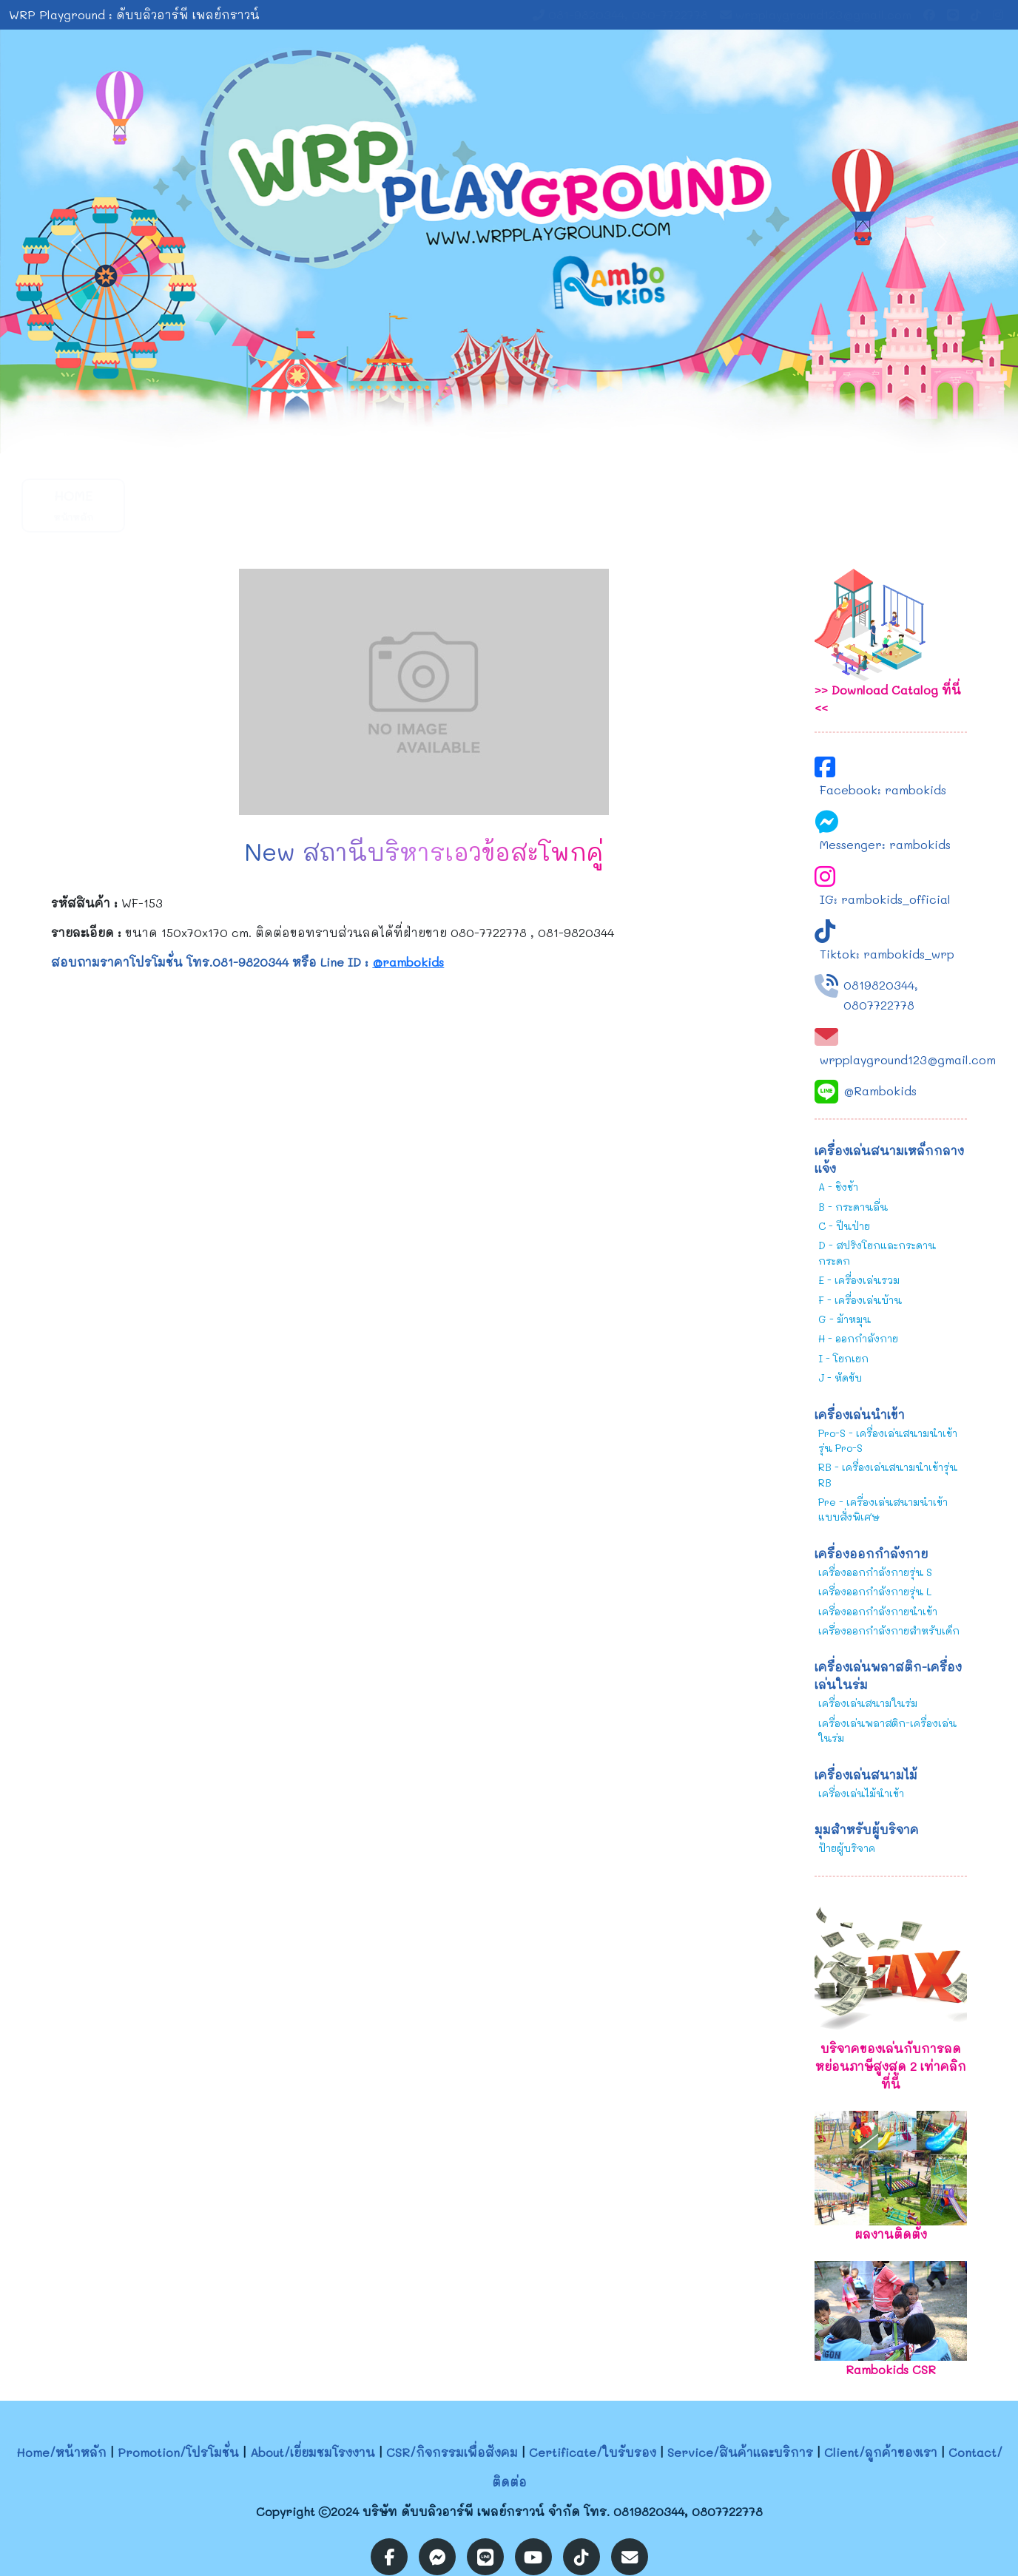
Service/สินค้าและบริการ (740, 2452)
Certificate (518, 504)
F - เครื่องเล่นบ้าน (860, 1300)
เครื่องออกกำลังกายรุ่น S (875, 1572)
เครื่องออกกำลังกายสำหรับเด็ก (889, 1630)
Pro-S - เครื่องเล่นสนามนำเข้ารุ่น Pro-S (887, 1440)
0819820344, (880, 985)
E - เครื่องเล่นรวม (859, 1280)
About (295, 504)
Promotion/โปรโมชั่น (178, 2452)
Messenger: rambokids (885, 844)
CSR (406, 504)
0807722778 (878, 1005)
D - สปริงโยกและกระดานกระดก (877, 1252)
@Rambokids (880, 1090)
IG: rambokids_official (885, 899)
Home (73, 504)
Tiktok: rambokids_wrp (887, 953)
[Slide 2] (522, 433)
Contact (850, 504)
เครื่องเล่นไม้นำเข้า (861, 1793)
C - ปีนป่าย (844, 1226)
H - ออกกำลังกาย (858, 1338)
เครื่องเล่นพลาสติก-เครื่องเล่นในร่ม (887, 1730)
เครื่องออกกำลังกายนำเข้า (877, 1611)
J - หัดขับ (840, 1377)
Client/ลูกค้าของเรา (880, 2452)
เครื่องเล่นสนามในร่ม (867, 1703)
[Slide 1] (496, 433)
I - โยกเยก (843, 1358)
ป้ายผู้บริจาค (846, 1848)
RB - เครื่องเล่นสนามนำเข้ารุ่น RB (887, 1474)
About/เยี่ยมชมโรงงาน (312, 2452)
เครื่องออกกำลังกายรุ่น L (874, 1591)
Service (628, 504)
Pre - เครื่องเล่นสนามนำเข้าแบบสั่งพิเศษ (883, 1509)
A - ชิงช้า (838, 1186)
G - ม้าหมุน (844, 1319)
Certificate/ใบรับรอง (592, 2452)
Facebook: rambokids (883, 789)
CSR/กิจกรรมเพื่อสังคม (452, 2452)
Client (739, 504)
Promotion (184, 504)
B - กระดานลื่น (853, 1206)
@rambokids (408, 962)
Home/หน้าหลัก (61, 2452)
